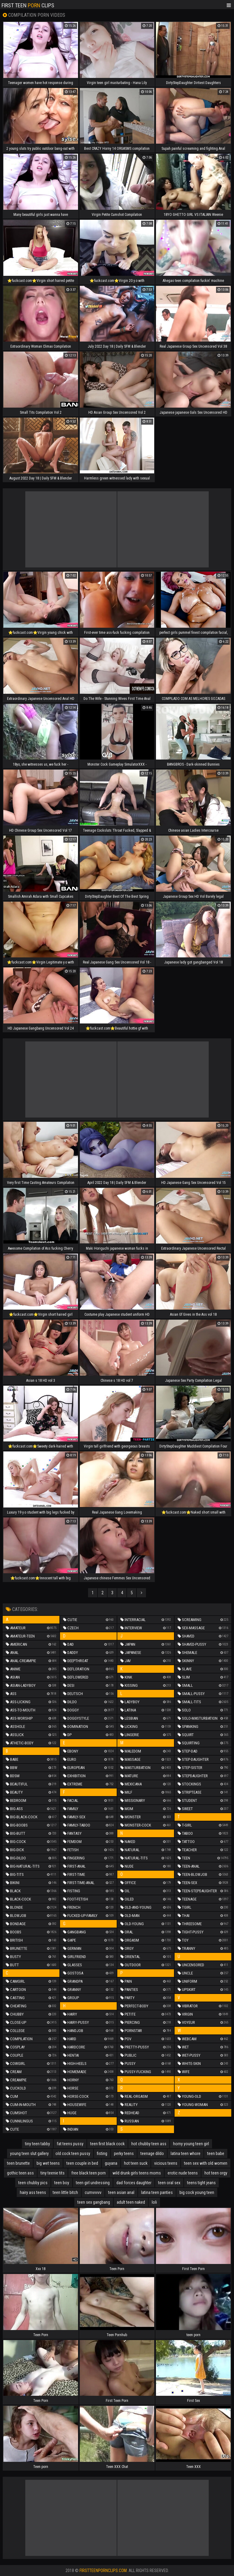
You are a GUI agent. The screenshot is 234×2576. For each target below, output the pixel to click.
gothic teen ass (20, 2173)
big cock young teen (196, 2192)
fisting (102, 2153)
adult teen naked (131, 2202)
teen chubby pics (33, 2182)
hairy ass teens (33, 2192)
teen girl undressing (93, 2182)
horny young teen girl (191, 2143)
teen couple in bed (82, 2163)
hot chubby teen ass (148, 2143)
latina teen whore (185, 2153)
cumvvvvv (93, 2192)
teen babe (215, 2153)
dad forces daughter (133, 2182)
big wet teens (48, 2163)
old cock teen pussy (72, 2153)
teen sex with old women (205, 2163)
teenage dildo (152, 2153)
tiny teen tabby (37, 2143)
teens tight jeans (201, 2182)
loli (154, 2202)
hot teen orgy (215, 2173)
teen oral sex (169, 2182)
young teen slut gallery (29, 2153)
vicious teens (165, 2163)
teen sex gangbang (93, 2202)
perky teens (124, 2153)
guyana (111, 2163)
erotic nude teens (183, 2173)
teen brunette (18, 2163)
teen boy (61, 2182)
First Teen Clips (28, 5)
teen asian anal (121, 2192)
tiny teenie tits (53, 2173)
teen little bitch (65, 2192)
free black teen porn (88, 2173)
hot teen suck (135, 2163)
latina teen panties (157, 2192)
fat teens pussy (70, 2143)
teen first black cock (107, 2143)
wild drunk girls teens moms (136, 2173)
